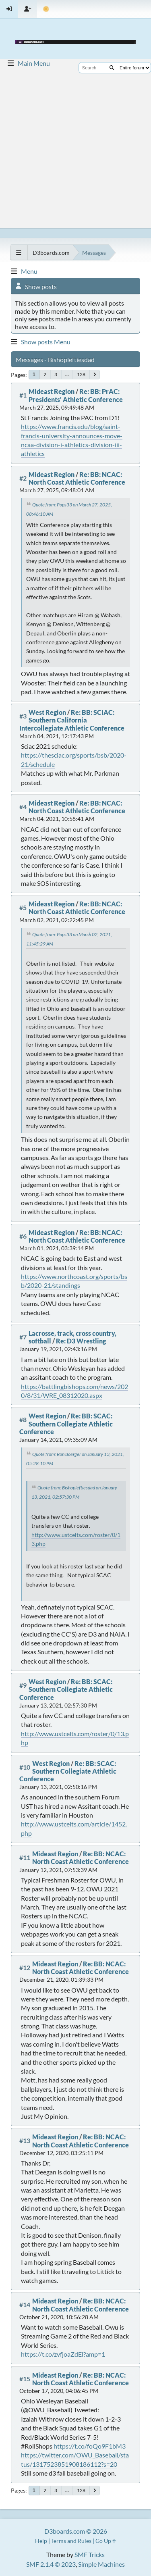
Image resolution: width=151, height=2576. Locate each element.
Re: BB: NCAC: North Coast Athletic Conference (77, 478)
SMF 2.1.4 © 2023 (51, 2564)
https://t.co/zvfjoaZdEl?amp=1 (63, 2354)
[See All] (18, 252)
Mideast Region (51, 391)
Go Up (105, 2540)
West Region (47, 712)
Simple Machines (101, 2564)
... (67, 374)
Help (41, 2540)
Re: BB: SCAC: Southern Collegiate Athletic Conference (66, 1423)
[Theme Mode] (46, 9)
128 (81, 374)
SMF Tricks (89, 2554)
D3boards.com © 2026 (75, 2531)
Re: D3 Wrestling (81, 1341)
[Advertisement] (75, 148)
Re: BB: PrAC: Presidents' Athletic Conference (76, 395)
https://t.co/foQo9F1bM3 (90, 2446)
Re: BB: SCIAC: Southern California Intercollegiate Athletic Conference (71, 719)
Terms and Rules (71, 2540)
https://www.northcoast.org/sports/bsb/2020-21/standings (74, 1280)
